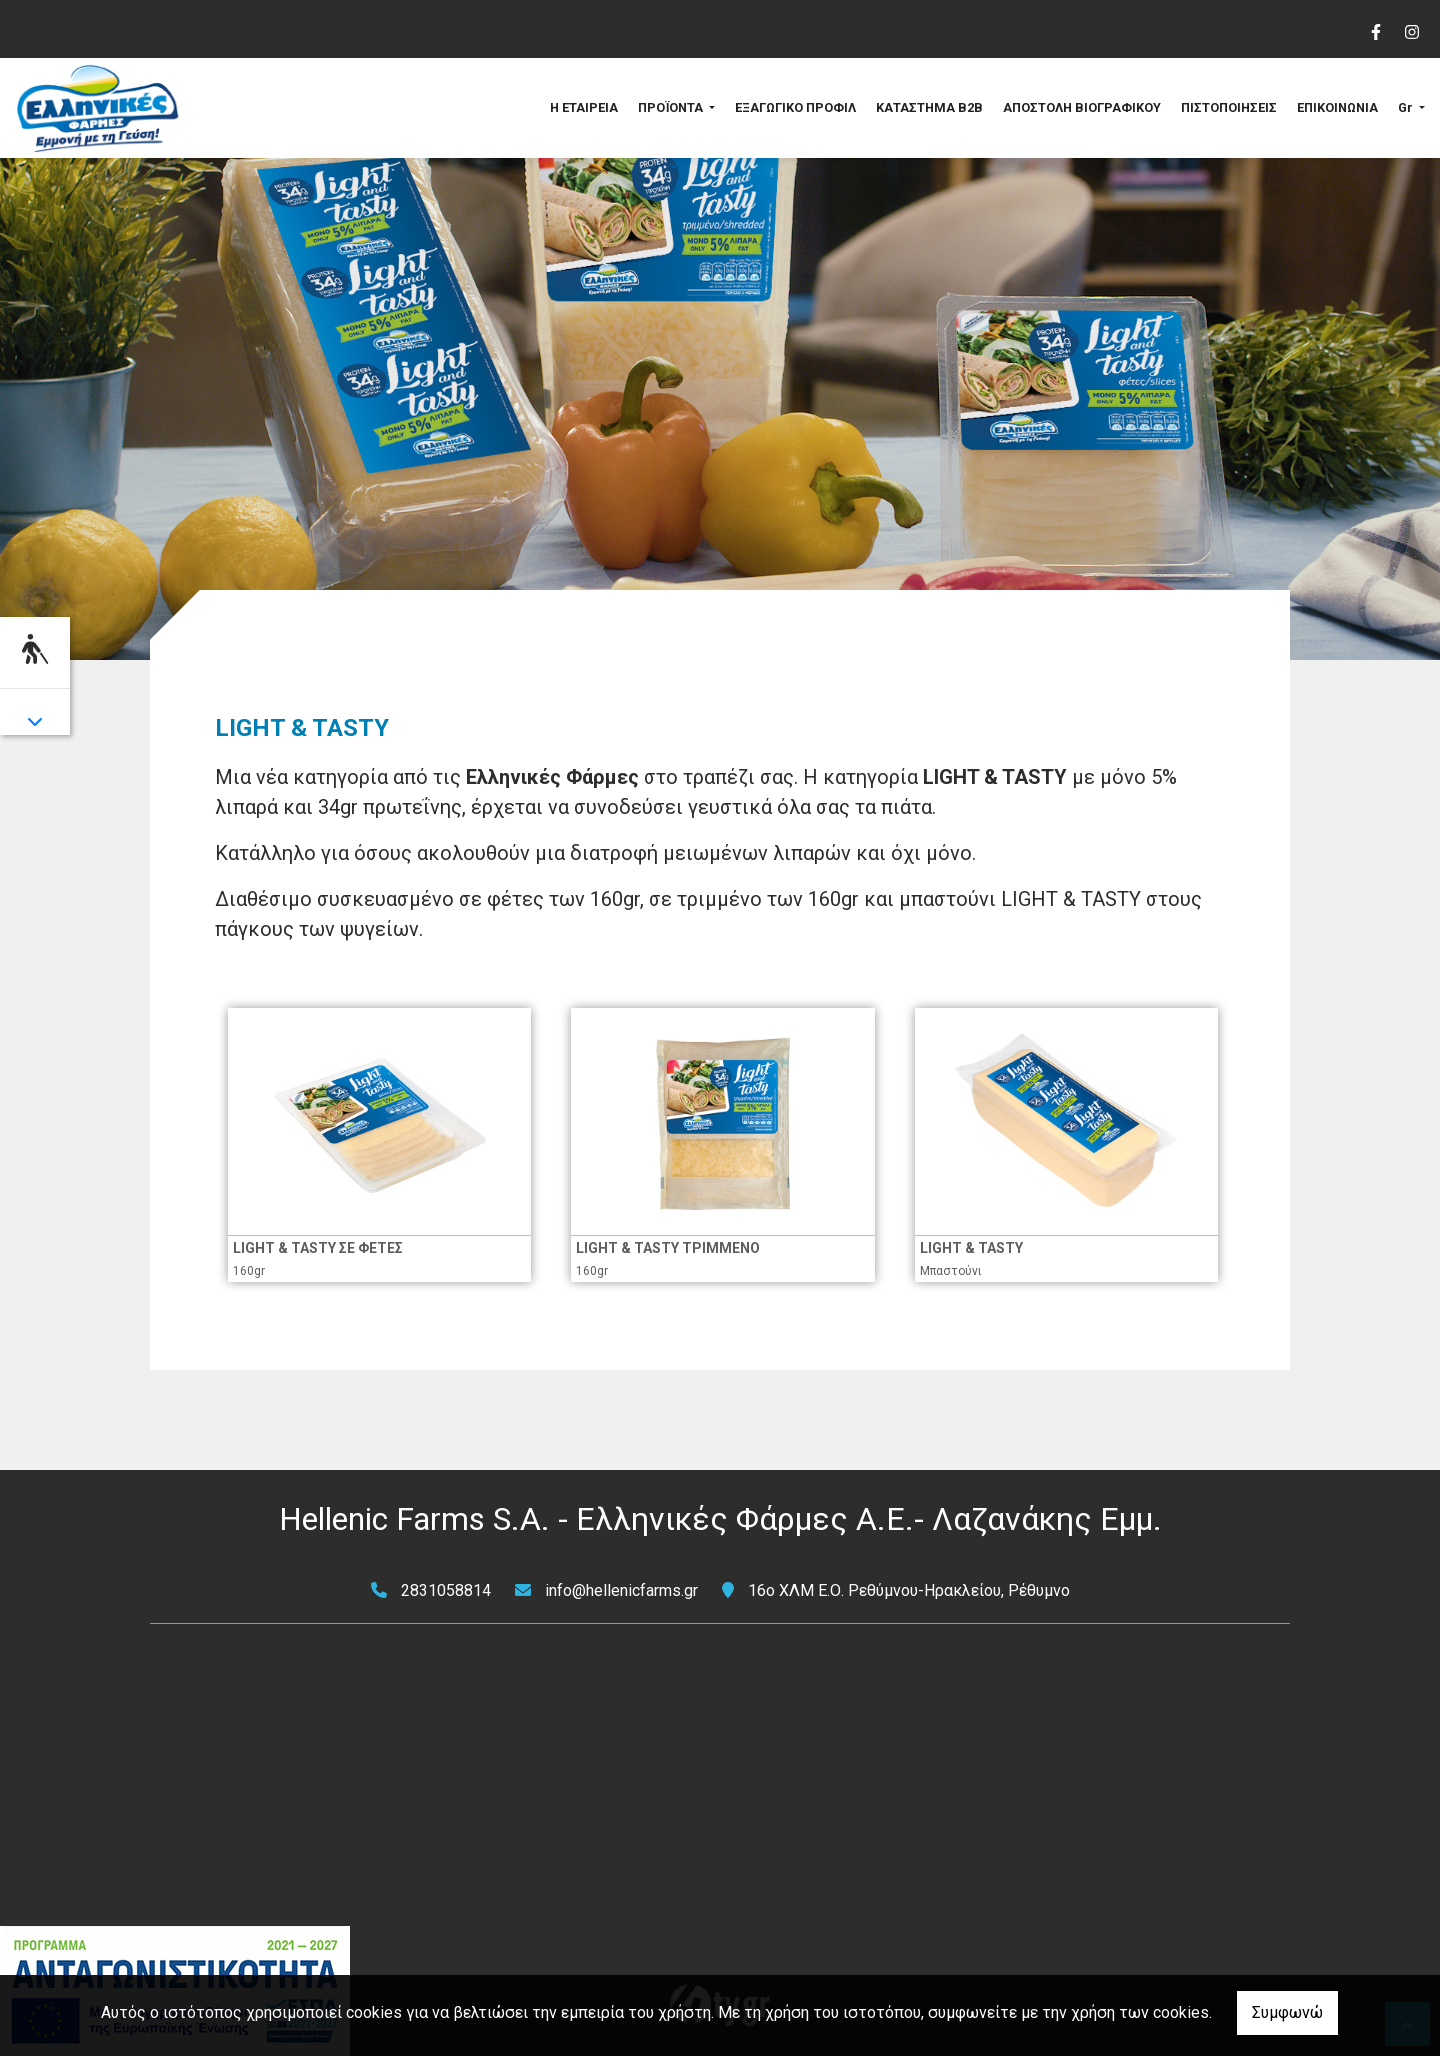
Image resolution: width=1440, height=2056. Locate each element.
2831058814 (446, 1590)
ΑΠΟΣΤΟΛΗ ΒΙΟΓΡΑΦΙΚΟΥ (1082, 107)
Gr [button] (1407, 107)
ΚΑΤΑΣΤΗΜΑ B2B (929, 107)
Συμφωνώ (1287, 2012)
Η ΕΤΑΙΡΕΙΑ (584, 107)
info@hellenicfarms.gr (621, 1590)
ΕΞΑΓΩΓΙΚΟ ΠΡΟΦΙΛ (795, 107)
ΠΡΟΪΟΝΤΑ (672, 107)
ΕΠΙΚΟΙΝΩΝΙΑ (1337, 107)
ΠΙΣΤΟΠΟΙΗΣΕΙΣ (1229, 107)
